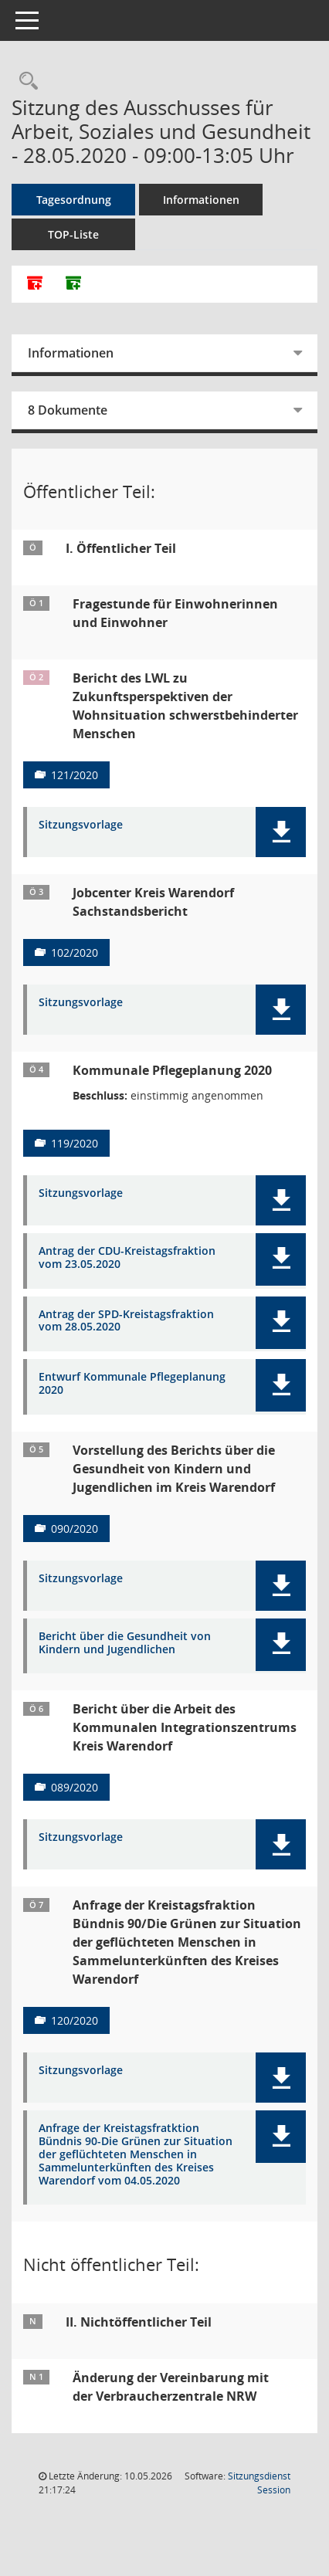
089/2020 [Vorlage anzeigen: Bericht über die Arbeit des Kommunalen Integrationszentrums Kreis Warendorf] (74, 1787)
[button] (281, 832)
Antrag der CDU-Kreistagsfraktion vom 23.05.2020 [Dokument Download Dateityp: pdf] (127, 1258)
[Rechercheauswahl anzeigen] (25, 81)
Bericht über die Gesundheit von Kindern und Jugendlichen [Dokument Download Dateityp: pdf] (125, 1643)
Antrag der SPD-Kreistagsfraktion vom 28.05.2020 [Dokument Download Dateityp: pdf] (126, 1321)
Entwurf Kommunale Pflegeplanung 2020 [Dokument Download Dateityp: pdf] (132, 1384)
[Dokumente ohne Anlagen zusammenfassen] (73, 284)
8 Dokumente (67, 410)
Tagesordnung (73, 199)
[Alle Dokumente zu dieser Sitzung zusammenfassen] (34, 284)
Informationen (201, 199)
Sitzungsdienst (259, 2482)
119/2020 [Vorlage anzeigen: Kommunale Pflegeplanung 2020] (74, 1143)
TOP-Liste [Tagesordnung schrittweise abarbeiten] (73, 234)
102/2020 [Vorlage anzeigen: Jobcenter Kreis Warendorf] (74, 952)
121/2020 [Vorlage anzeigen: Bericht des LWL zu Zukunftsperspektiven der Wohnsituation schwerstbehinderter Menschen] (74, 775)
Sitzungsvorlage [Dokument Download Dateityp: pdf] (81, 825)
